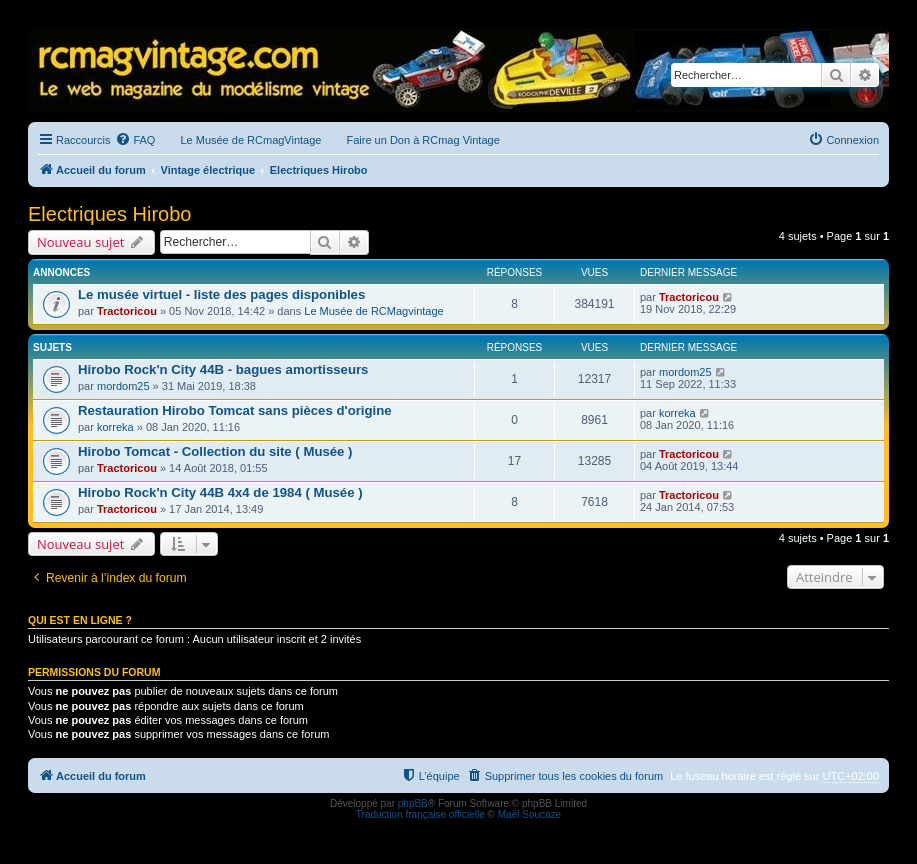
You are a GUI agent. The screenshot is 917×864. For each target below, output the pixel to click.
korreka (115, 427)
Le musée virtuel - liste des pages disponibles (221, 294)
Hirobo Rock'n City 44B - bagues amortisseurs (223, 369)
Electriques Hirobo (109, 214)
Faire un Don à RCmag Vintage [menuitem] (422, 140)
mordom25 (123, 386)
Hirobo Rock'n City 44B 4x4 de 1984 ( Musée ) (220, 492)
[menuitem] (135, 140)
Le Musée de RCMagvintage (373, 311)
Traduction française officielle (420, 814)
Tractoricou (127, 311)
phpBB (413, 803)
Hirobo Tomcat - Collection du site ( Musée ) (215, 451)
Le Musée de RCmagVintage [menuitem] (250, 140)
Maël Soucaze (529, 814)
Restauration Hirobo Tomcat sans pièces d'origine (235, 410)
